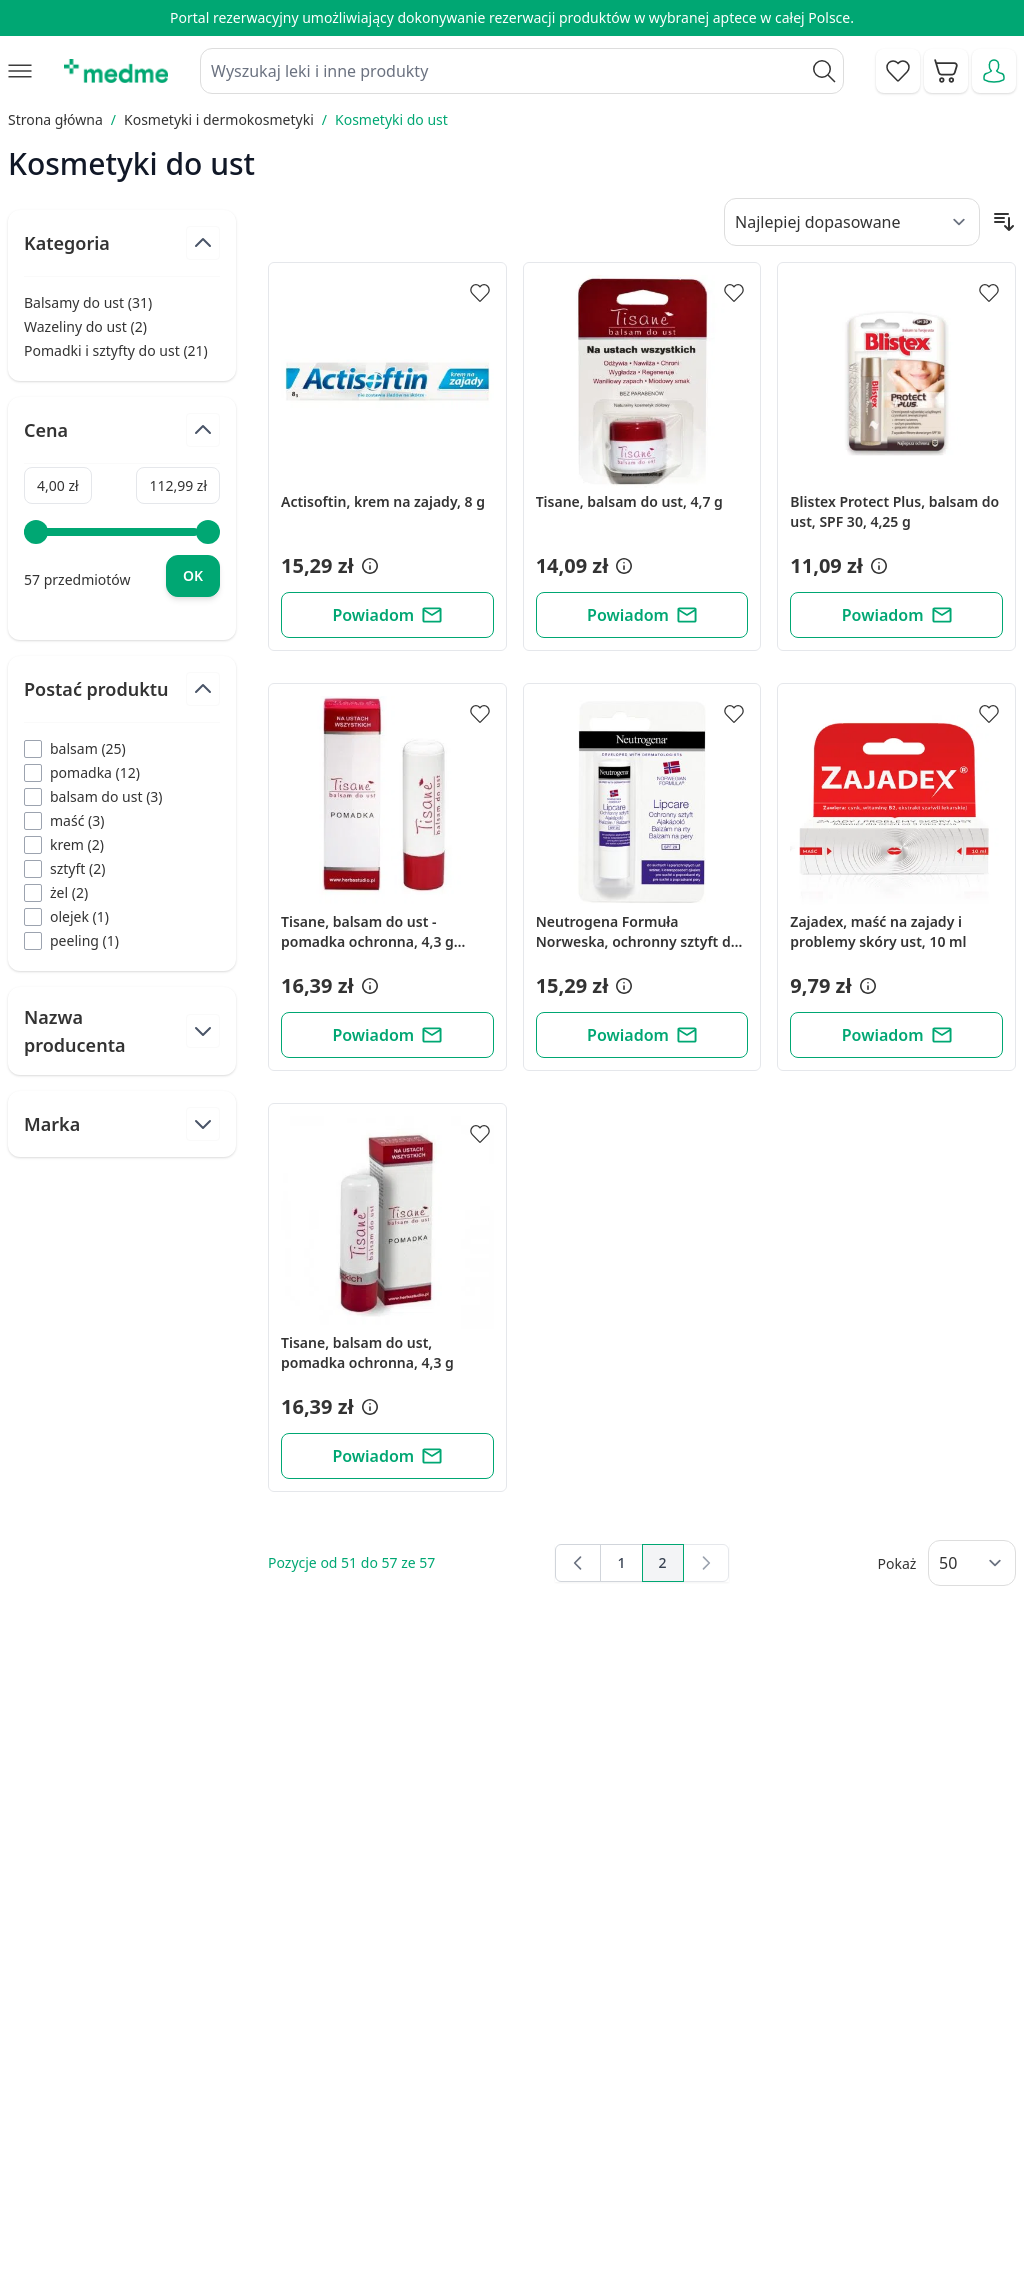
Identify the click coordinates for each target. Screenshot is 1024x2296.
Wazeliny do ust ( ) (85, 327)
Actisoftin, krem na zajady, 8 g (383, 501)
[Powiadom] (387, 615)
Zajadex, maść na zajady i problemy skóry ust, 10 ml (878, 931)
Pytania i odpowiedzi (630, 2211)
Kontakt (365, 2120)
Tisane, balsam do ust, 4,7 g (629, 501)
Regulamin (375, 2166)
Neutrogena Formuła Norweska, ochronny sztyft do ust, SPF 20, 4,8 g (638, 932)
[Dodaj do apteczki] (480, 293)
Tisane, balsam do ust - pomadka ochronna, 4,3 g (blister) (367, 932)
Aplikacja (587, 2257)
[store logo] (116, 71)
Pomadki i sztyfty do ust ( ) (116, 351)
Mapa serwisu (606, 2166)
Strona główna (55, 119)
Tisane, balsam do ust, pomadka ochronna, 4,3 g (367, 1352)
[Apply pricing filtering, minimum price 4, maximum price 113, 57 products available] (193, 576)
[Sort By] (852, 222)
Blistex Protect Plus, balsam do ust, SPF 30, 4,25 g (894, 511)
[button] (368, 566)
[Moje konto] (994, 71)
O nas (358, 2211)
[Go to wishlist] (898, 71)
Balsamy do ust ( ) (88, 303)
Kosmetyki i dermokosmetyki (219, 119)
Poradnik (588, 2120)
